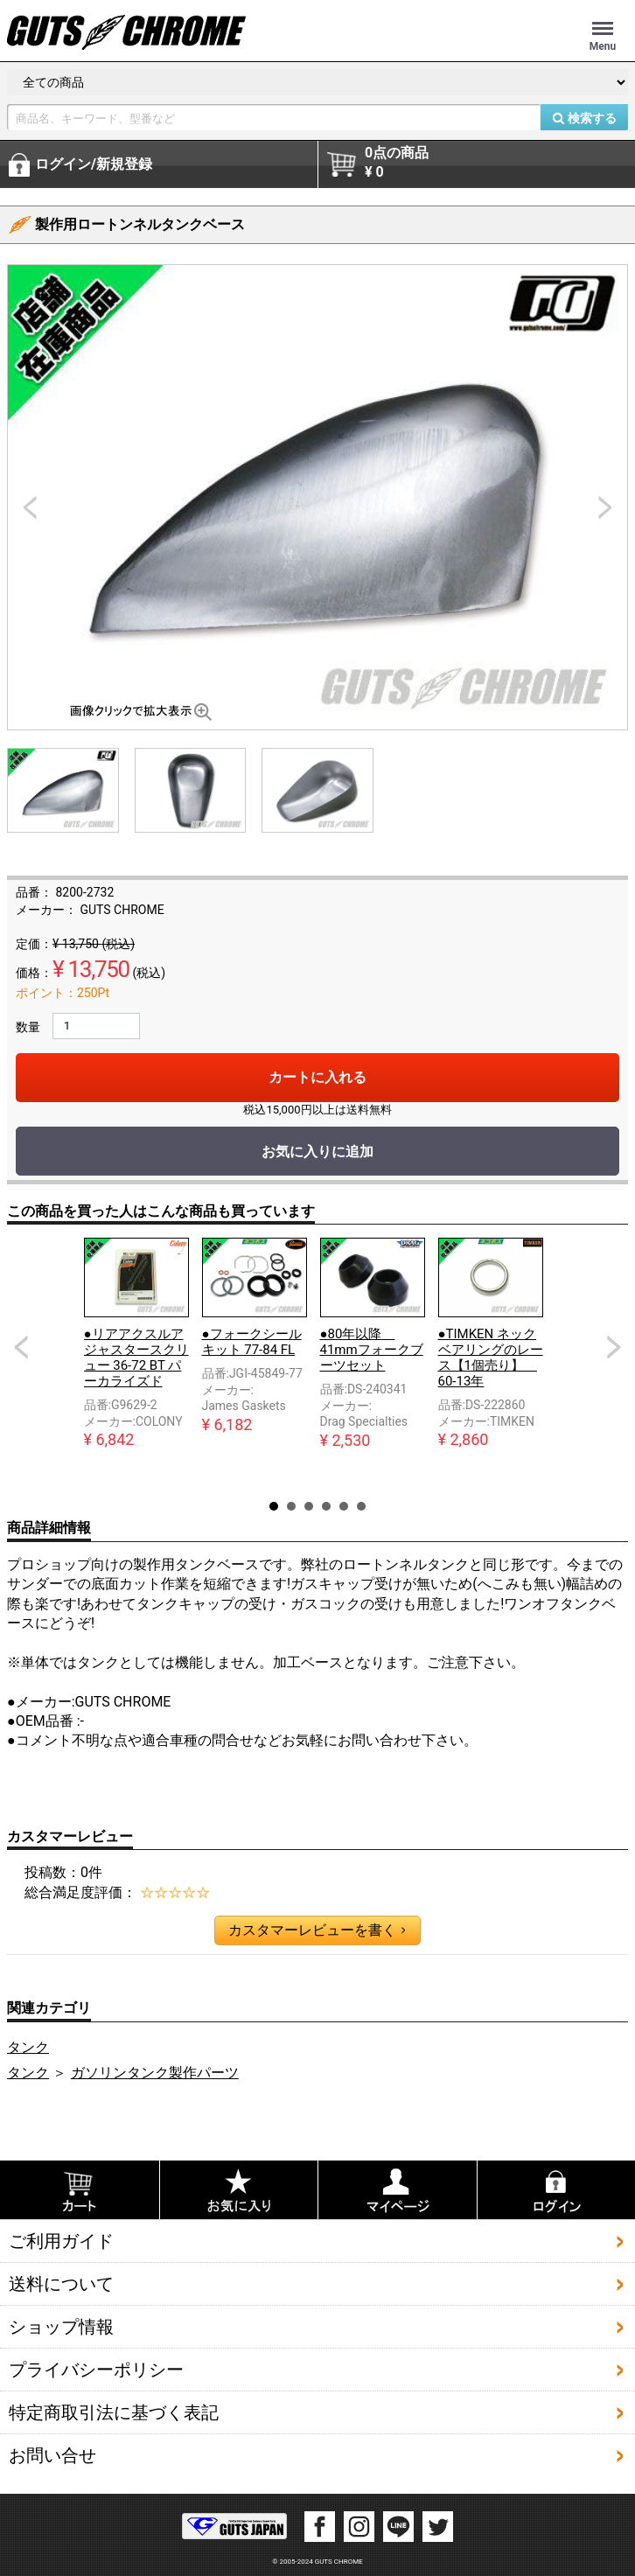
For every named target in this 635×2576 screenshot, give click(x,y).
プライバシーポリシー (96, 2369)
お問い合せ (52, 2455)
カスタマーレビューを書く (316, 1930)
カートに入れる (317, 1077)
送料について (61, 2283)
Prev (21, 1347)
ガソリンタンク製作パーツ (155, 2072)
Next (614, 1347)
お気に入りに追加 (317, 1151)
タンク (28, 2047)
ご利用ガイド (61, 2240)
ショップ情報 (61, 2326)
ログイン (93, 164)
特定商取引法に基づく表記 (114, 2412)
